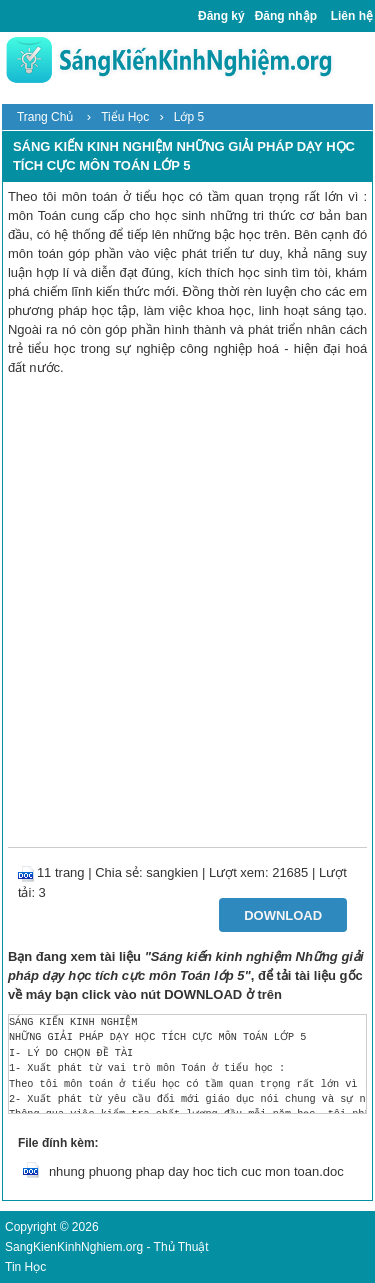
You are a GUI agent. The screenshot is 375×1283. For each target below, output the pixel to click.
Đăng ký (221, 16)
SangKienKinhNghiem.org (74, 1247)
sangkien (172, 872)
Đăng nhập (286, 16)
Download (283, 915)
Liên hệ (352, 16)
